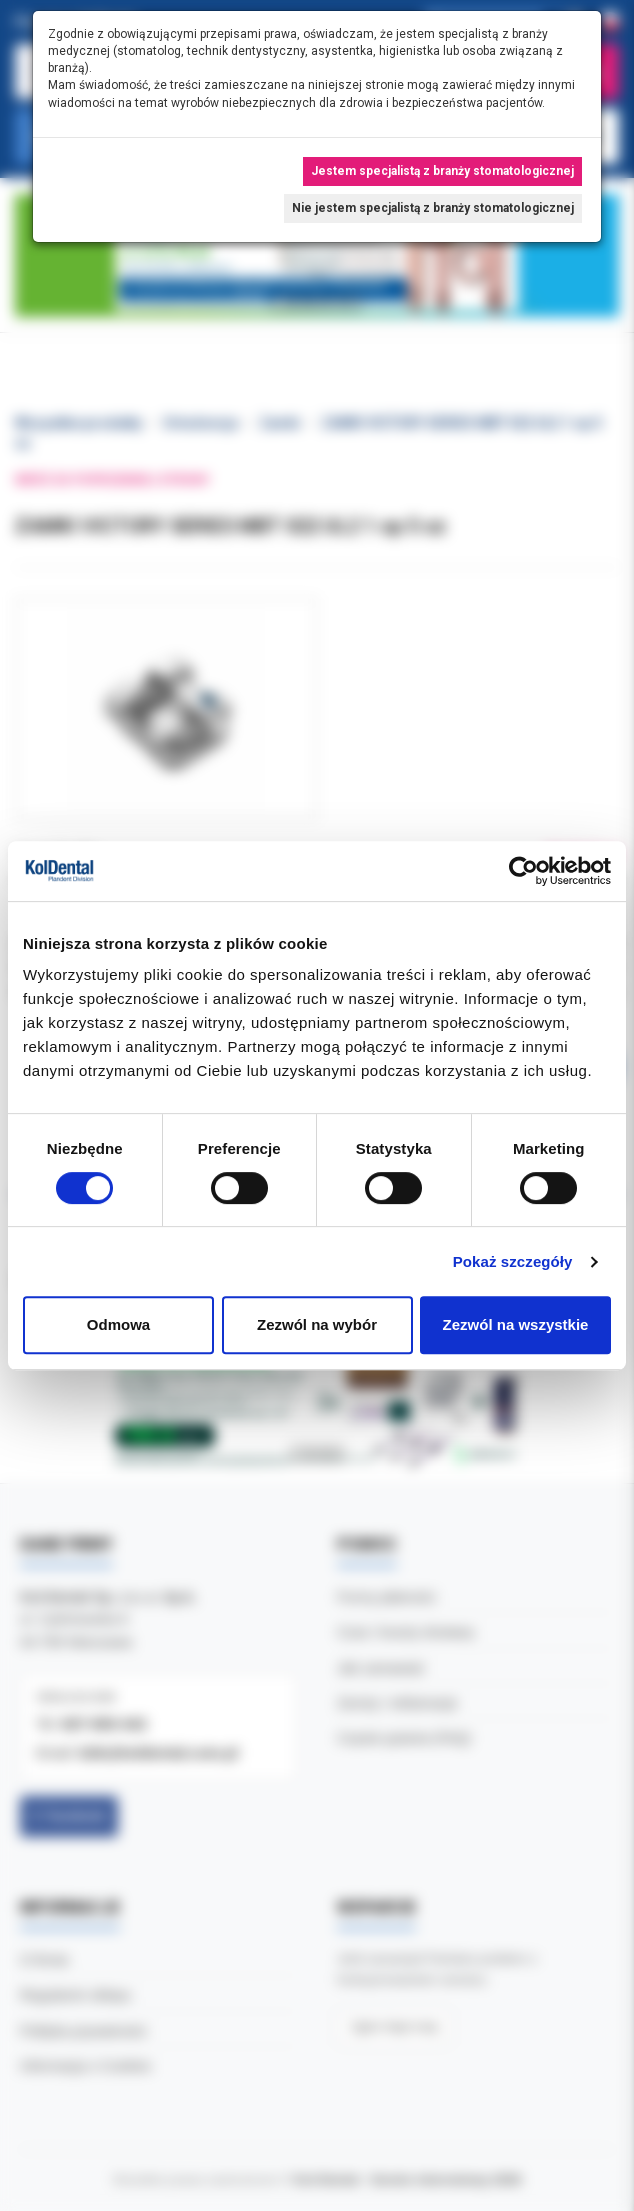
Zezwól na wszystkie (516, 1324)
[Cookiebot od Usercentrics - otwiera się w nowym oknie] (523, 871)
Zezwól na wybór (317, 1324)
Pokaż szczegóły (513, 1261)
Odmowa (118, 1324)
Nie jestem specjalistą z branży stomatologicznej (433, 208)
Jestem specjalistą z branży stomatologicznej (442, 171)
